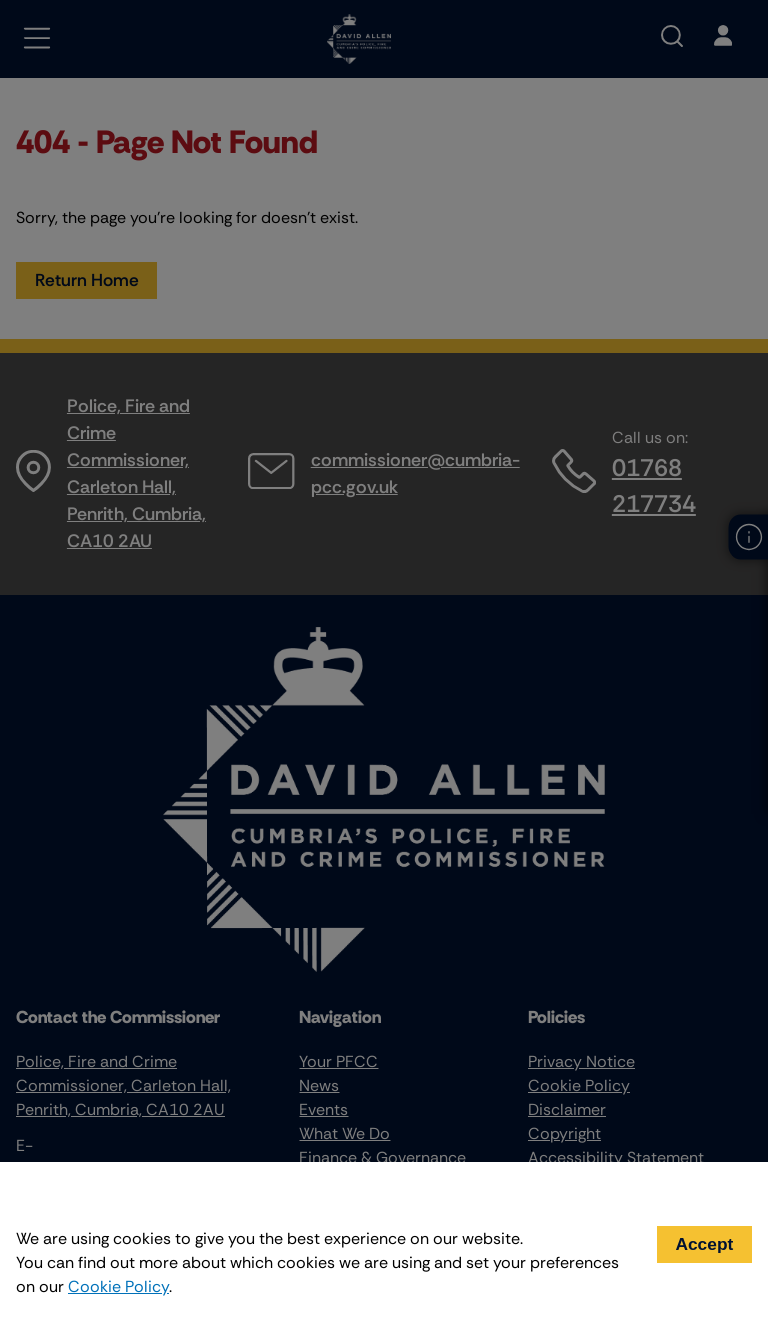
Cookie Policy (118, 1286)
